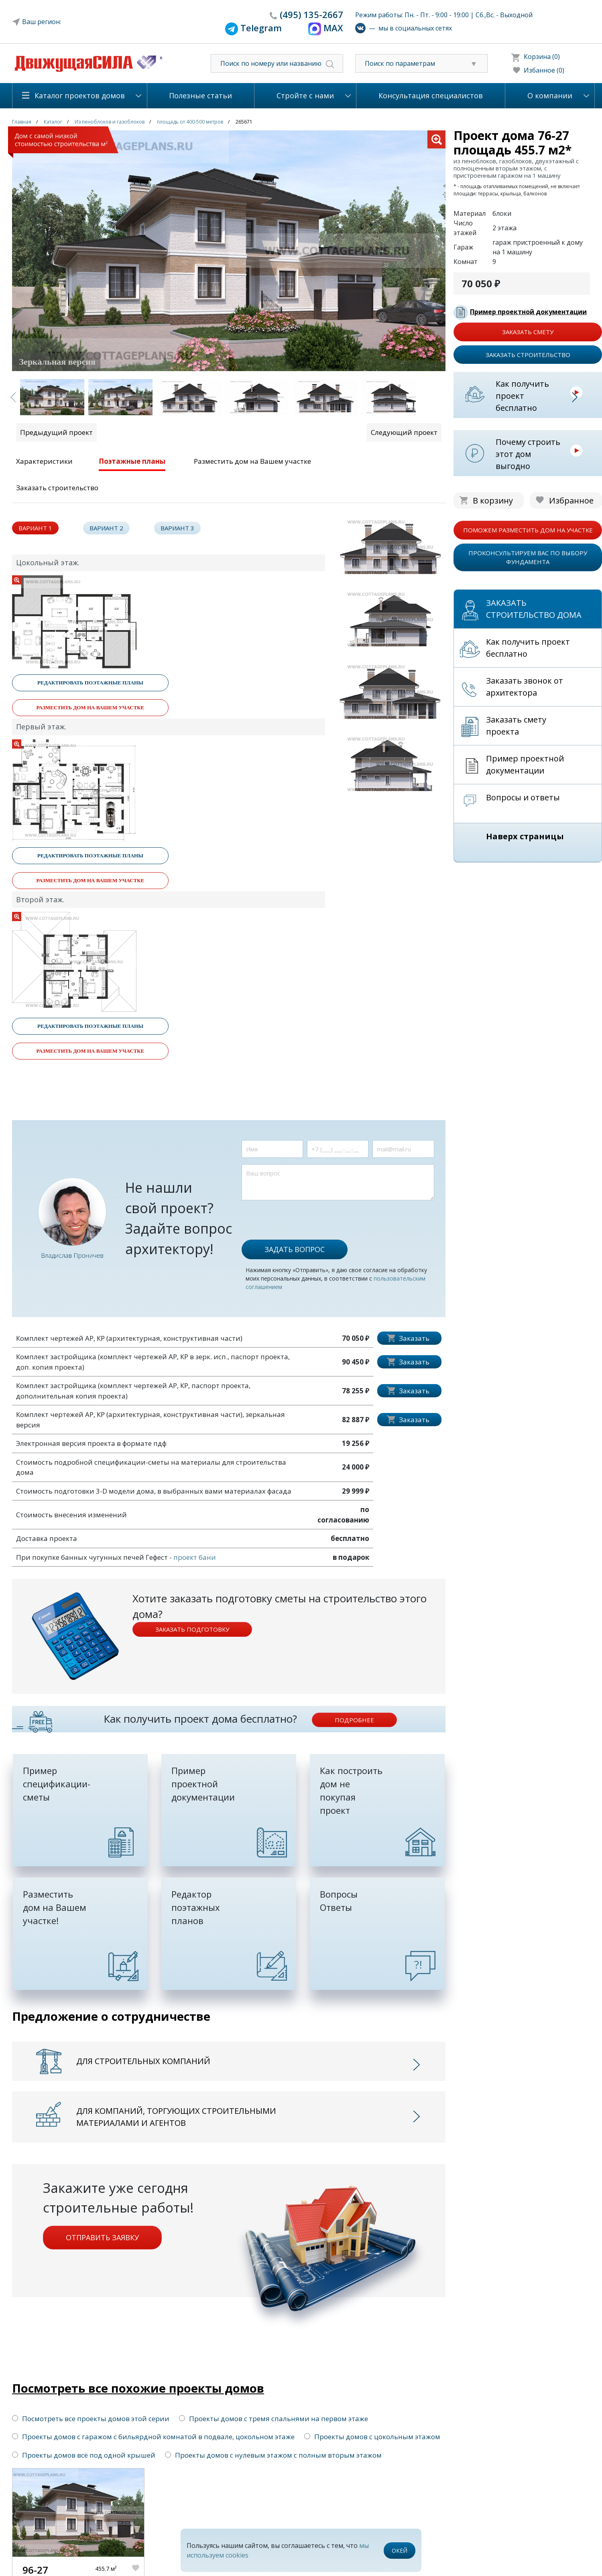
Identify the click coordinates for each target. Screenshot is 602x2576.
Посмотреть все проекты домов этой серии (90, 2418)
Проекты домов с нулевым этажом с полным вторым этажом (273, 2455)
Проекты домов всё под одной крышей (83, 2455)
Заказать (414, 1338)
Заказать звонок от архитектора (524, 686)
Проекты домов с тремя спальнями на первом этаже (273, 2418)
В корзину (493, 500)
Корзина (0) (542, 56)
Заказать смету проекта (516, 725)
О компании (549, 95)
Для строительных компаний (143, 2061)
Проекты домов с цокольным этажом (372, 2436)
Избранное (571, 500)
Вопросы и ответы (523, 797)
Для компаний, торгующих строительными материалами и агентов (176, 2116)
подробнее (354, 1720)
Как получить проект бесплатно (522, 395)
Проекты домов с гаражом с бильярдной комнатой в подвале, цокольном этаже (153, 2436)
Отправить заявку (102, 2237)
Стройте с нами (305, 95)
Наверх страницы (525, 836)
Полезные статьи (200, 95)
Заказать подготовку (192, 1629)
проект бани (194, 1557)
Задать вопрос (294, 1249)
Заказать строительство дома (534, 608)
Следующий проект (404, 432)
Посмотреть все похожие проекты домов (138, 2388)
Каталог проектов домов (80, 95)
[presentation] (303, 1216)
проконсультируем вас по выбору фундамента (527, 557)
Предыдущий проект (56, 432)
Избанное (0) (544, 70)
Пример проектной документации (528, 311)
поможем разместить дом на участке (528, 530)
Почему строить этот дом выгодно (528, 453)
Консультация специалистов (430, 95)
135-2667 (311, 14)
